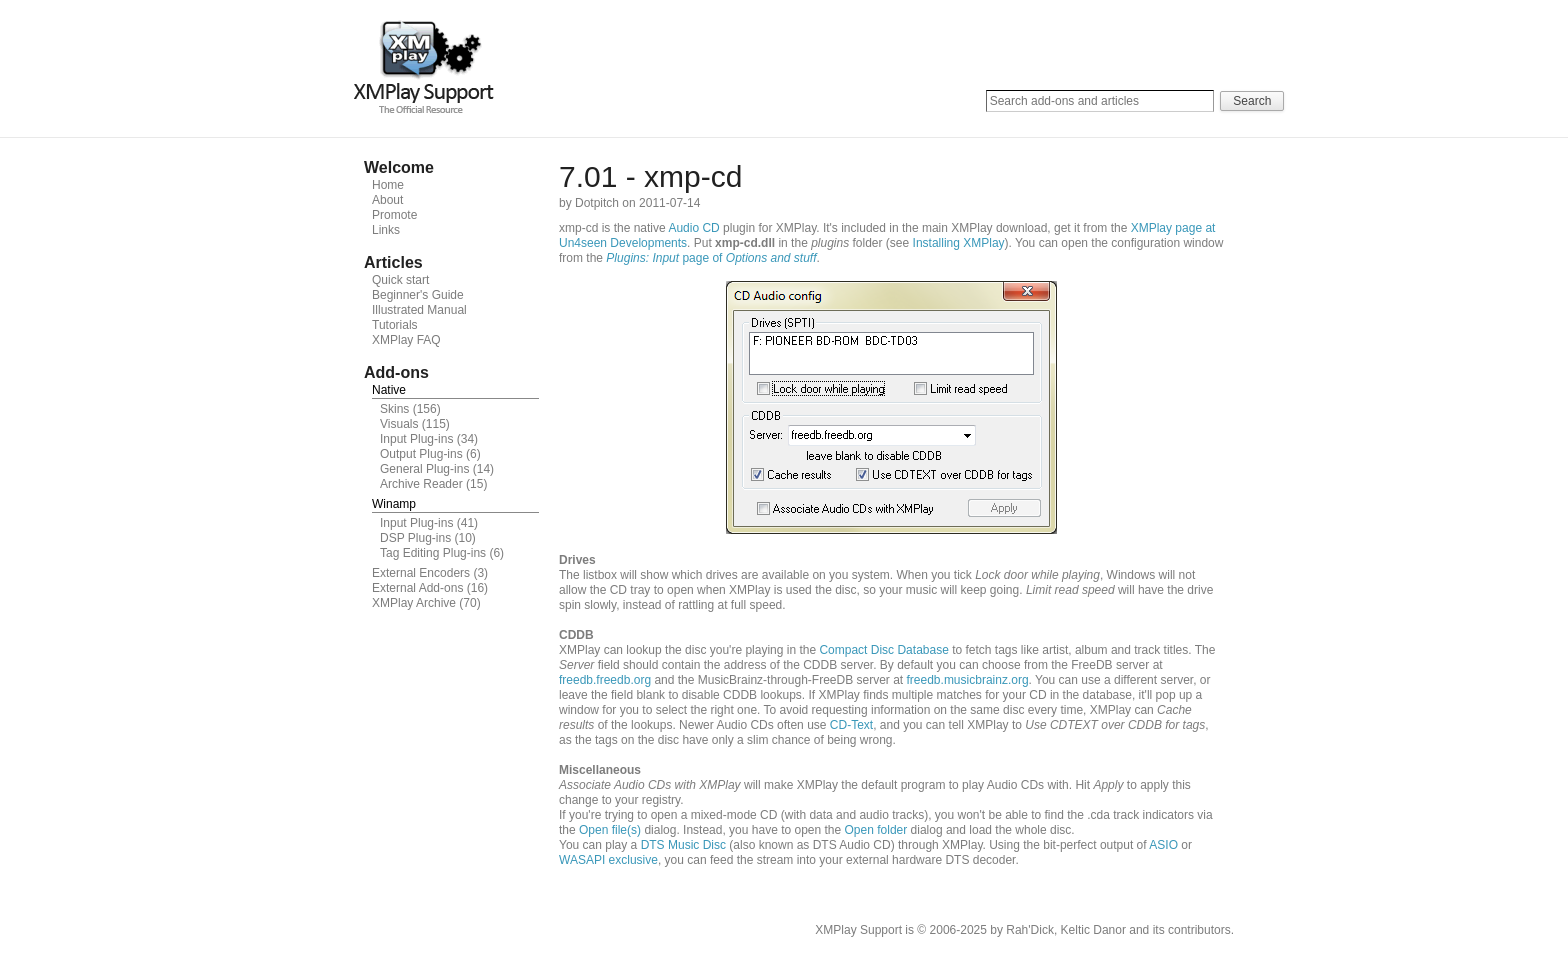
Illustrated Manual (419, 310)
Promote (394, 215)
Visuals (399, 424)
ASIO (1163, 845)
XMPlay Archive (414, 603)
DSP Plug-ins (415, 538)
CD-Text (851, 725)
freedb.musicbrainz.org (968, 680)
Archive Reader (421, 484)
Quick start (400, 280)
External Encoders (421, 573)
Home (388, 185)
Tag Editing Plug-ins (433, 553)
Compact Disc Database (883, 650)
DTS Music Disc (683, 845)
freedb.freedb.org (605, 680)
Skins (394, 409)
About (387, 200)
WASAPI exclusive (608, 860)
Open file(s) (610, 830)
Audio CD (693, 228)
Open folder (876, 830)
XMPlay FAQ (406, 340)
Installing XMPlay (959, 243)
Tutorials (395, 325)
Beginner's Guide (418, 295)
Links (386, 230)
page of (711, 258)
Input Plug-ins (416, 439)
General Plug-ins (424, 469)
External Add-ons (417, 588)
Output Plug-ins (421, 454)
